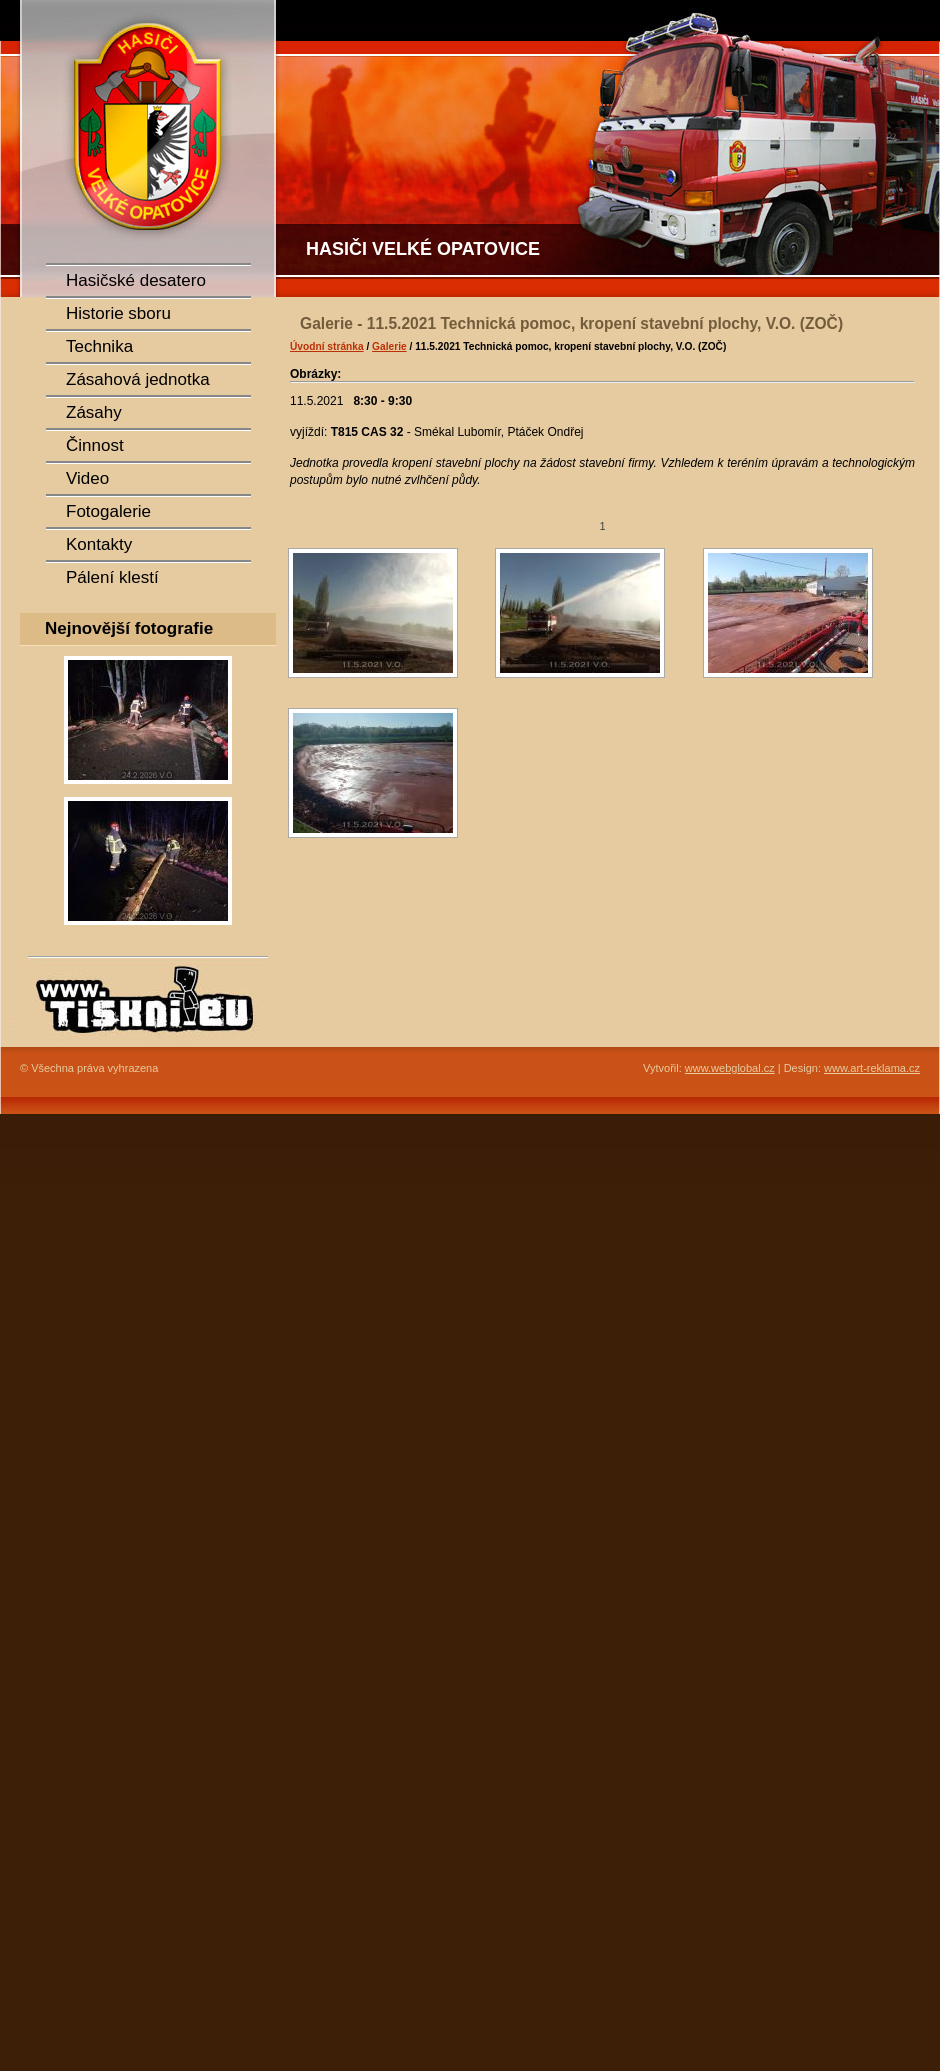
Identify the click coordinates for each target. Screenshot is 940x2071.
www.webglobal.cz (730, 1068)
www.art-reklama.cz (872, 1068)
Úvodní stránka (327, 346)
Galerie (389, 346)
